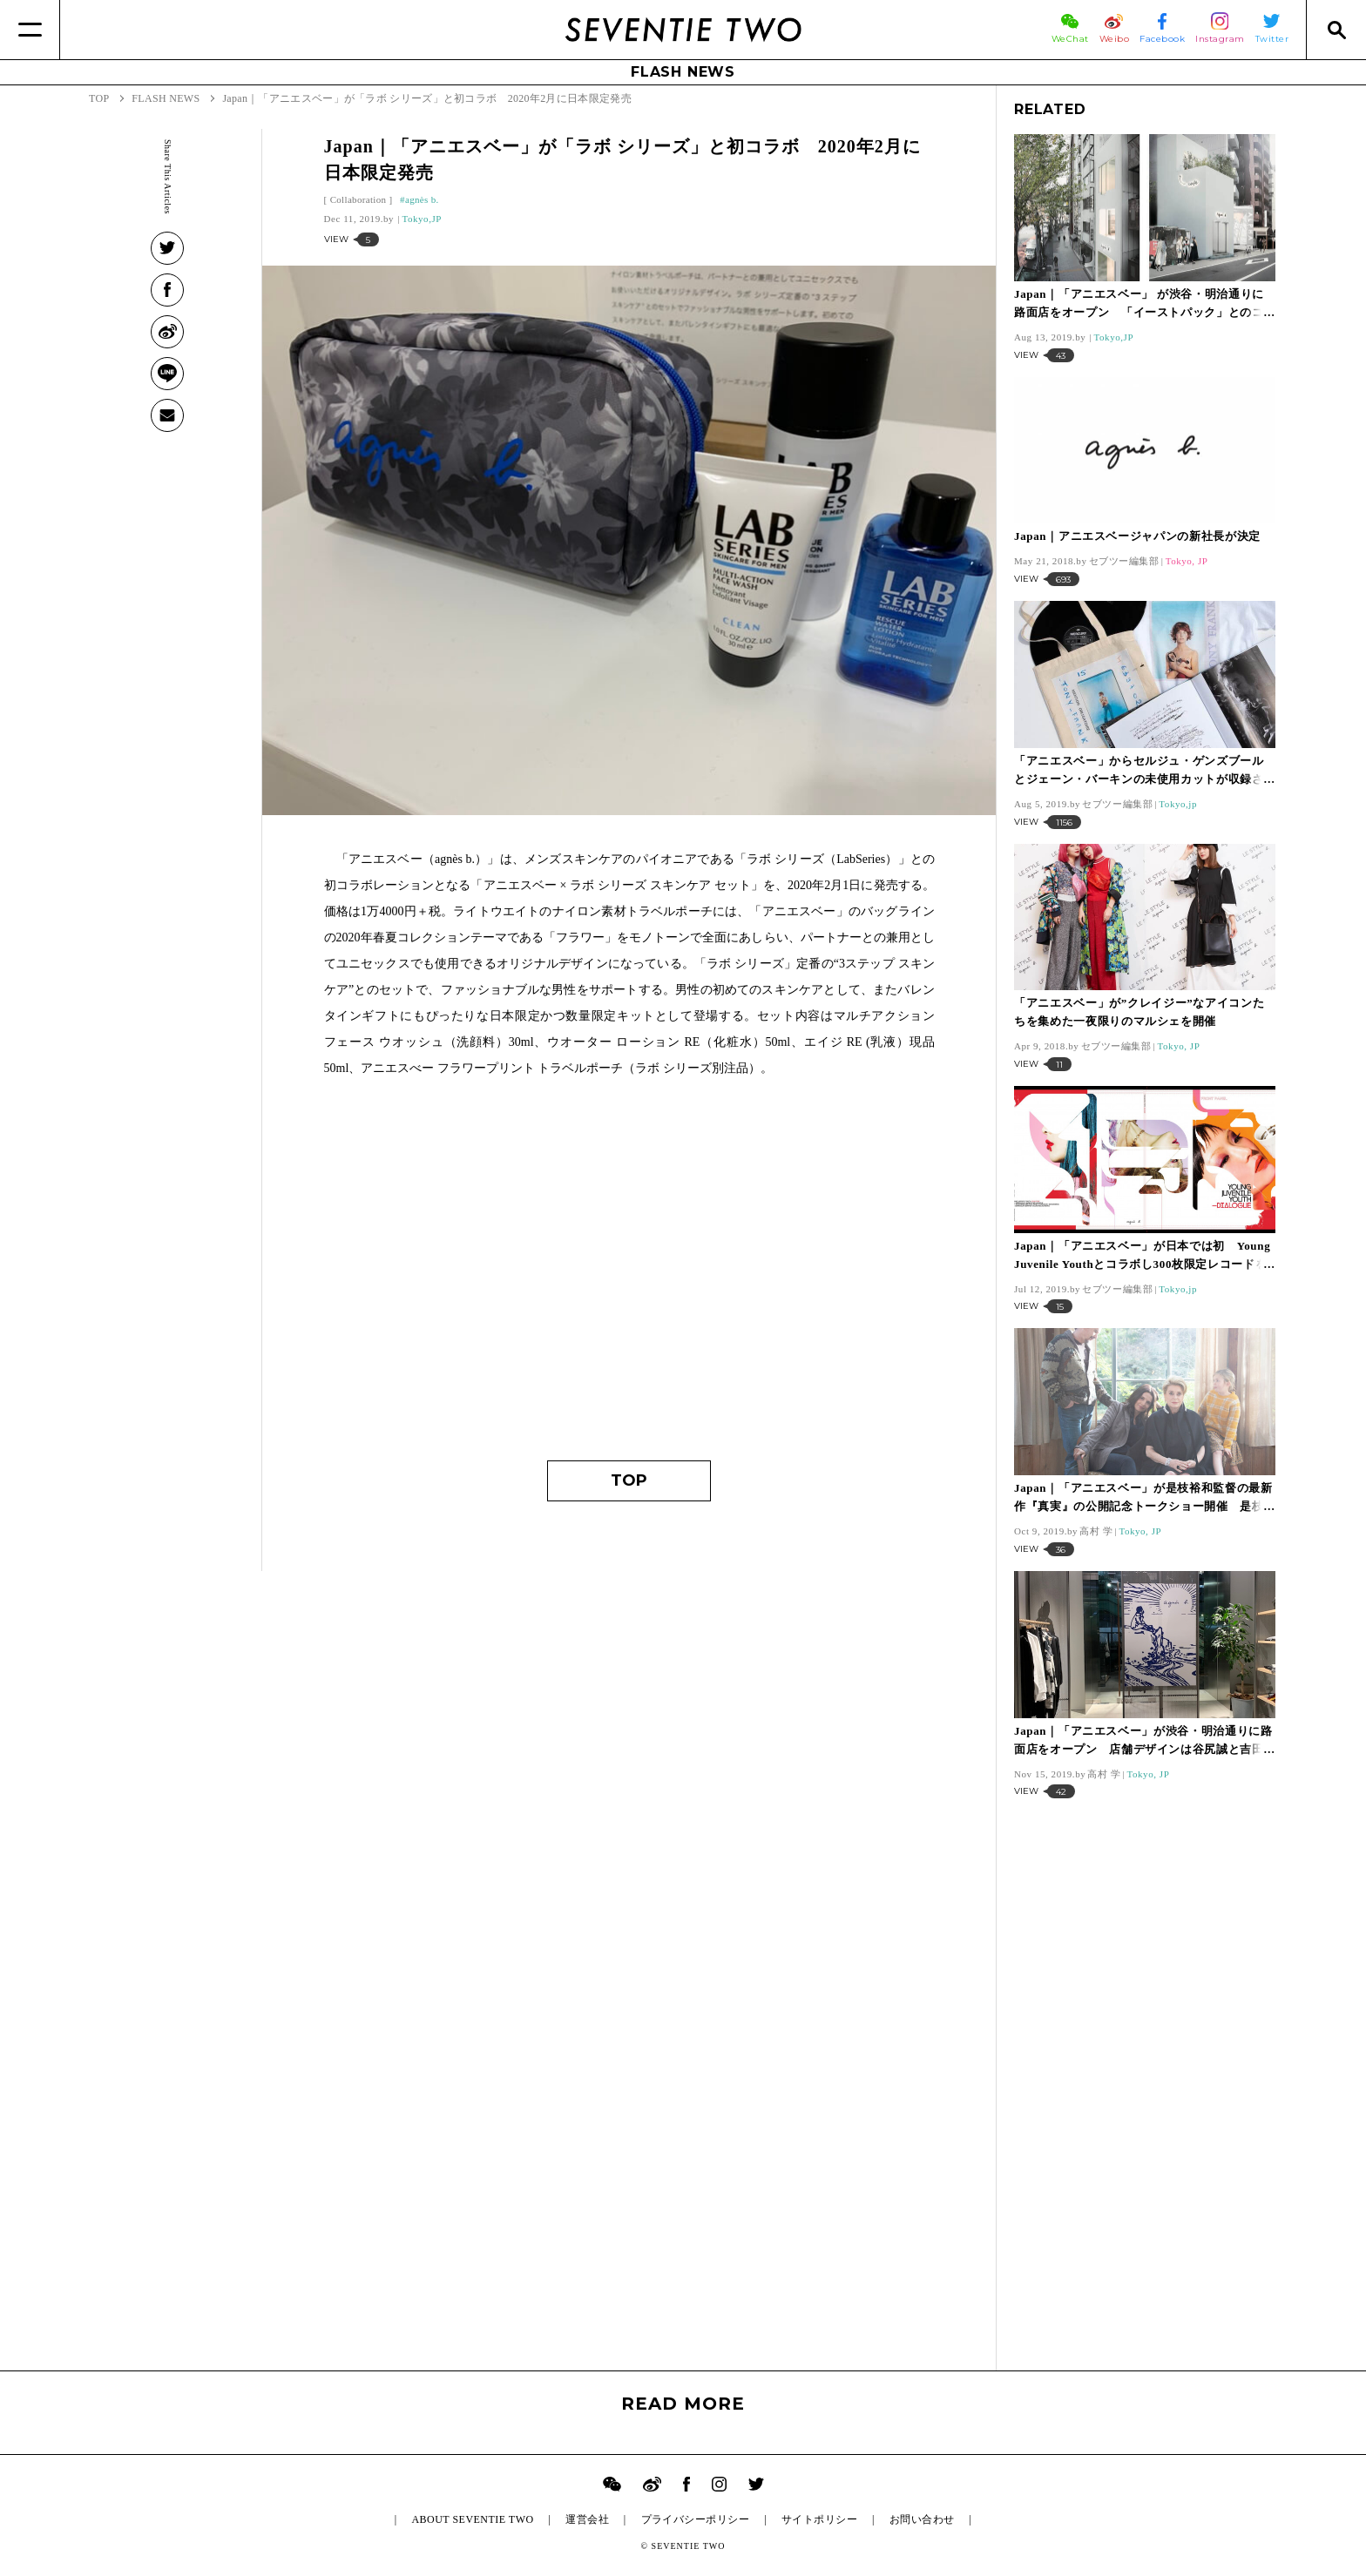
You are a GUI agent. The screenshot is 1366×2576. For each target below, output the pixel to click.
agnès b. (422, 199)
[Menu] (30, 29)
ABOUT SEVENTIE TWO (472, 2519)
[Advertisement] (629, 1277)
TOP (629, 1480)
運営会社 (587, 2519)
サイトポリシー (819, 2519)
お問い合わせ (922, 2519)
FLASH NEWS (683, 72)
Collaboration (358, 199)
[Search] (1336, 29)
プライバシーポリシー (695, 2519)
